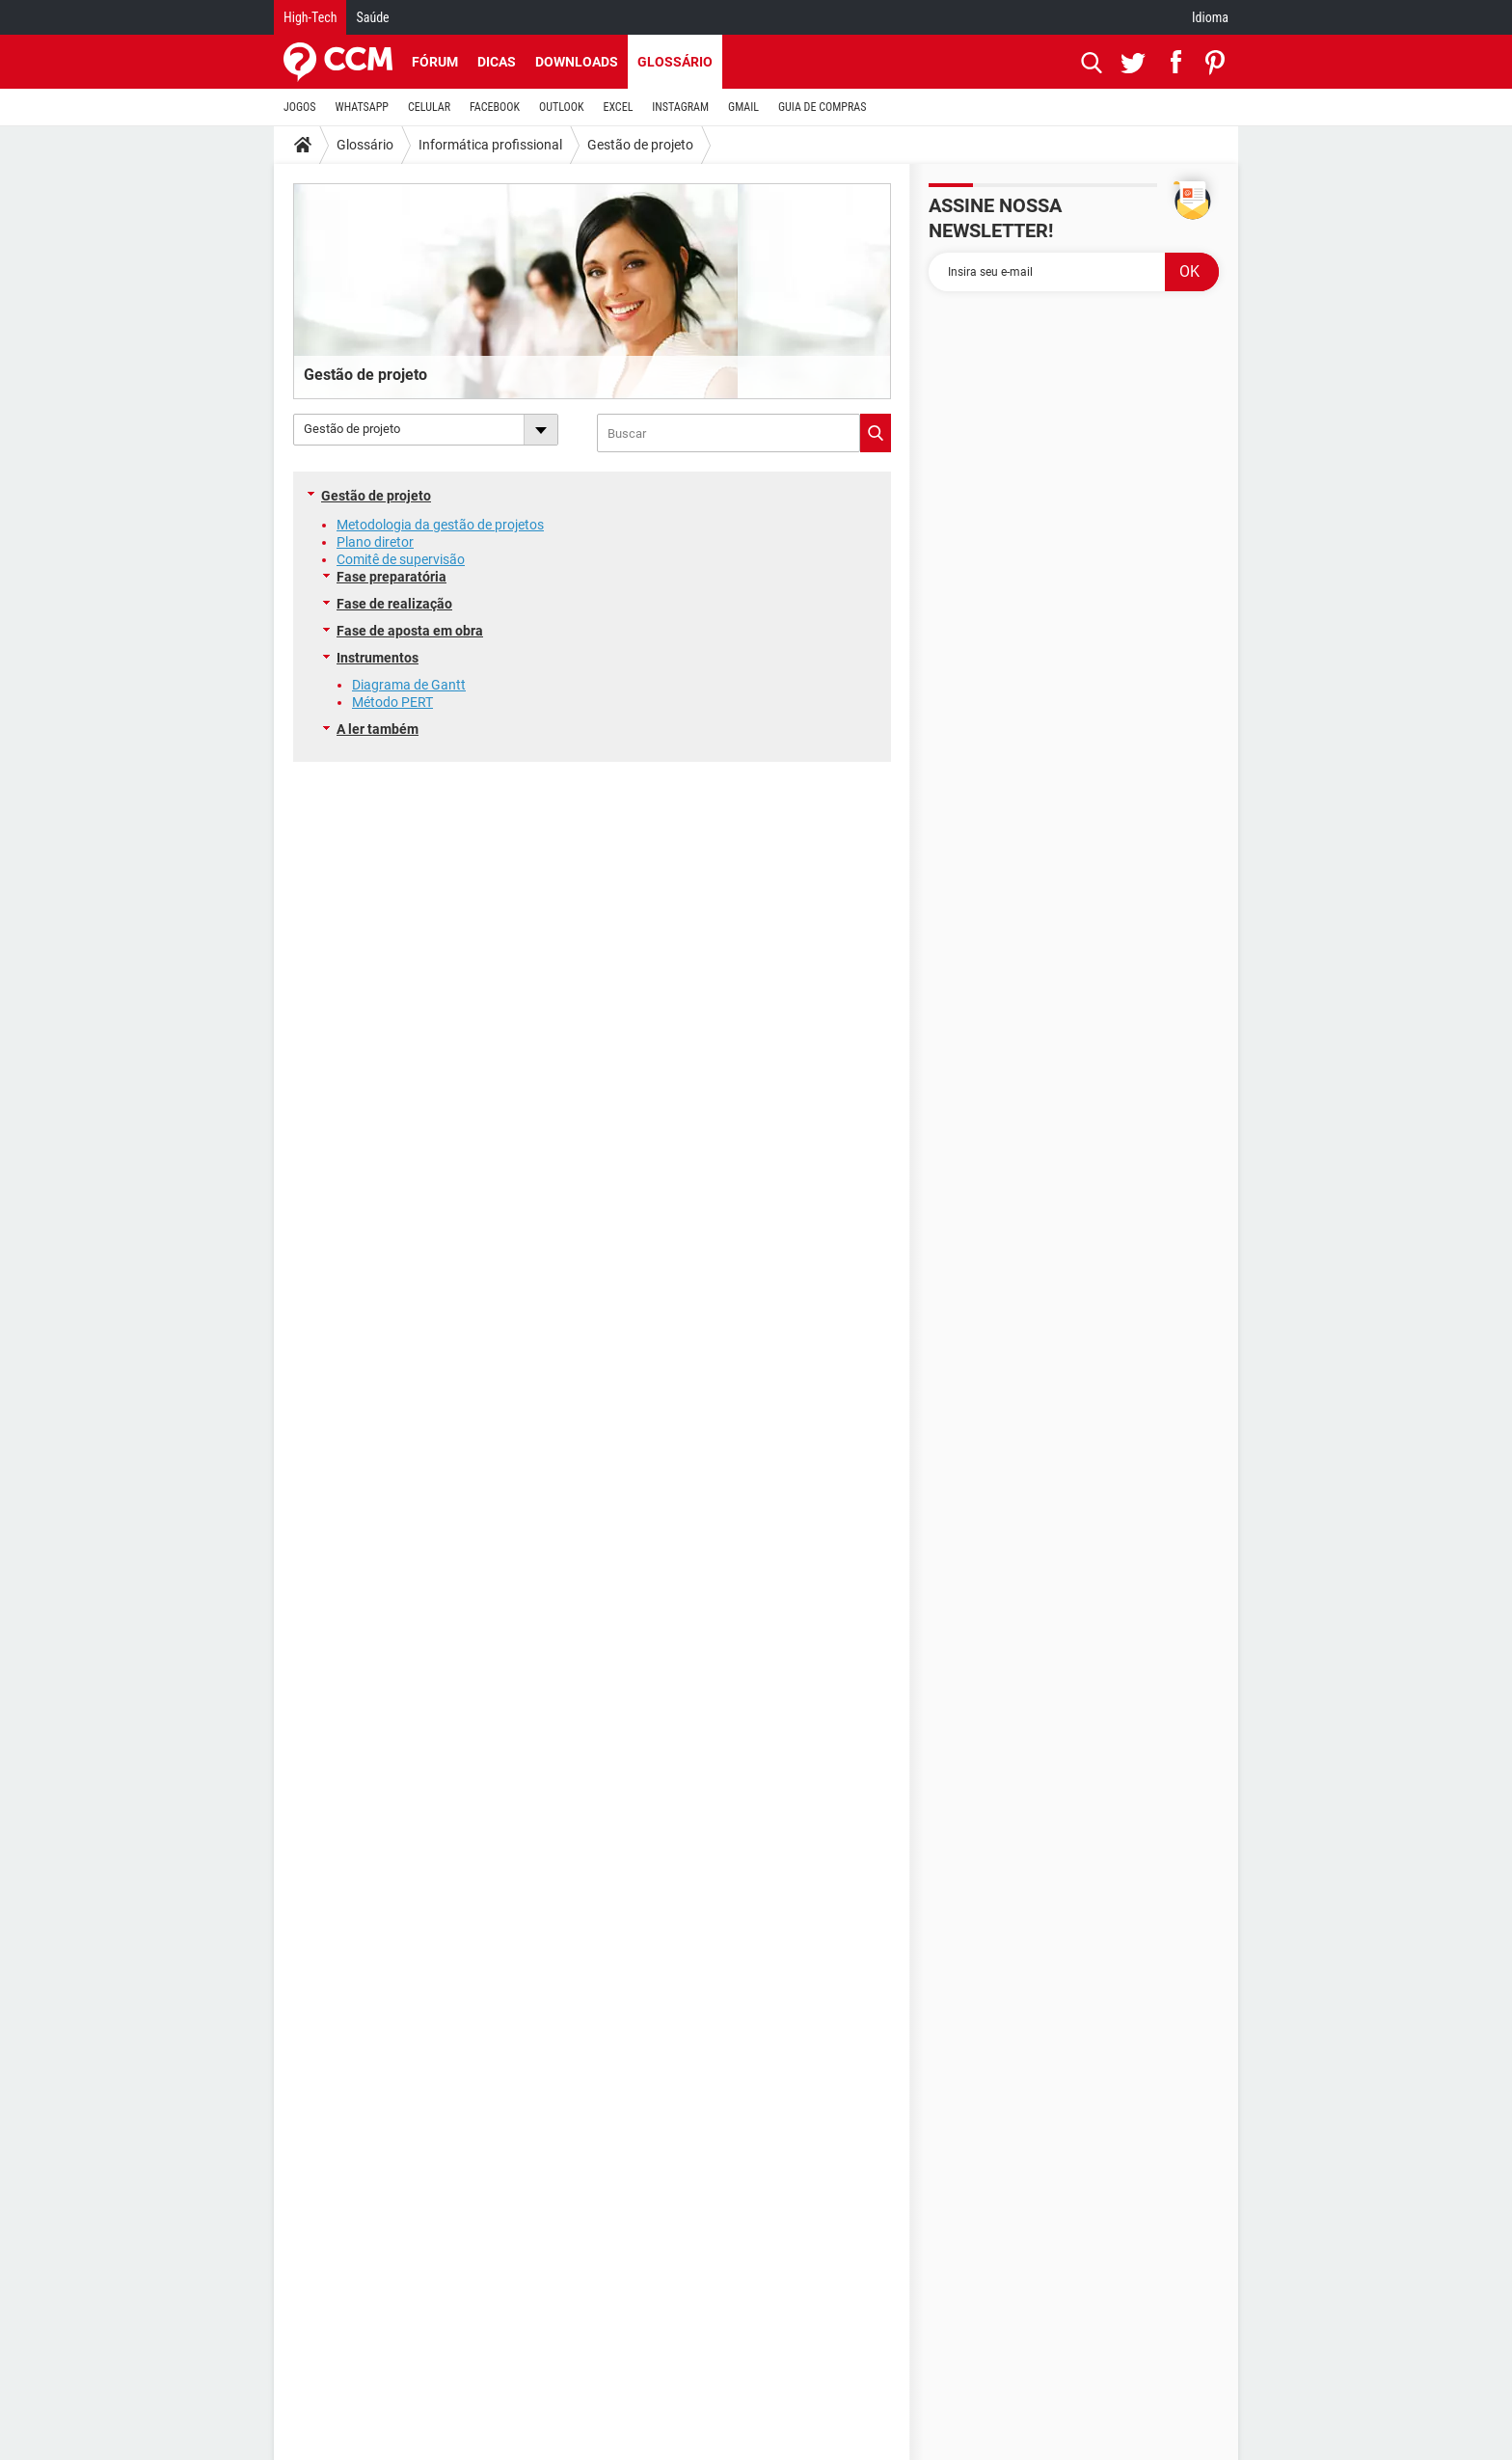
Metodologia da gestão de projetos (440, 524)
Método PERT (392, 702)
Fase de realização (394, 603)
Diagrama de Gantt (409, 684)
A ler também (377, 729)
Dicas (496, 61)
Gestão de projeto (640, 144)
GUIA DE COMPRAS (822, 107)
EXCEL (618, 107)
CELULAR (429, 107)
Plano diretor (375, 542)
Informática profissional (490, 144)
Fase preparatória (391, 576)
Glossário (675, 61)
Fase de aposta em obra (410, 630)
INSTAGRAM (680, 107)
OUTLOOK (561, 107)
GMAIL (743, 107)
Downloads (576, 61)
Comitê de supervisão (401, 559)
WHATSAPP (362, 107)
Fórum (435, 61)
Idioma (1210, 17)
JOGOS (300, 107)
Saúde (372, 17)
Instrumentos (377, 657)
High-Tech (310, 17)
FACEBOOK (495, 107)
